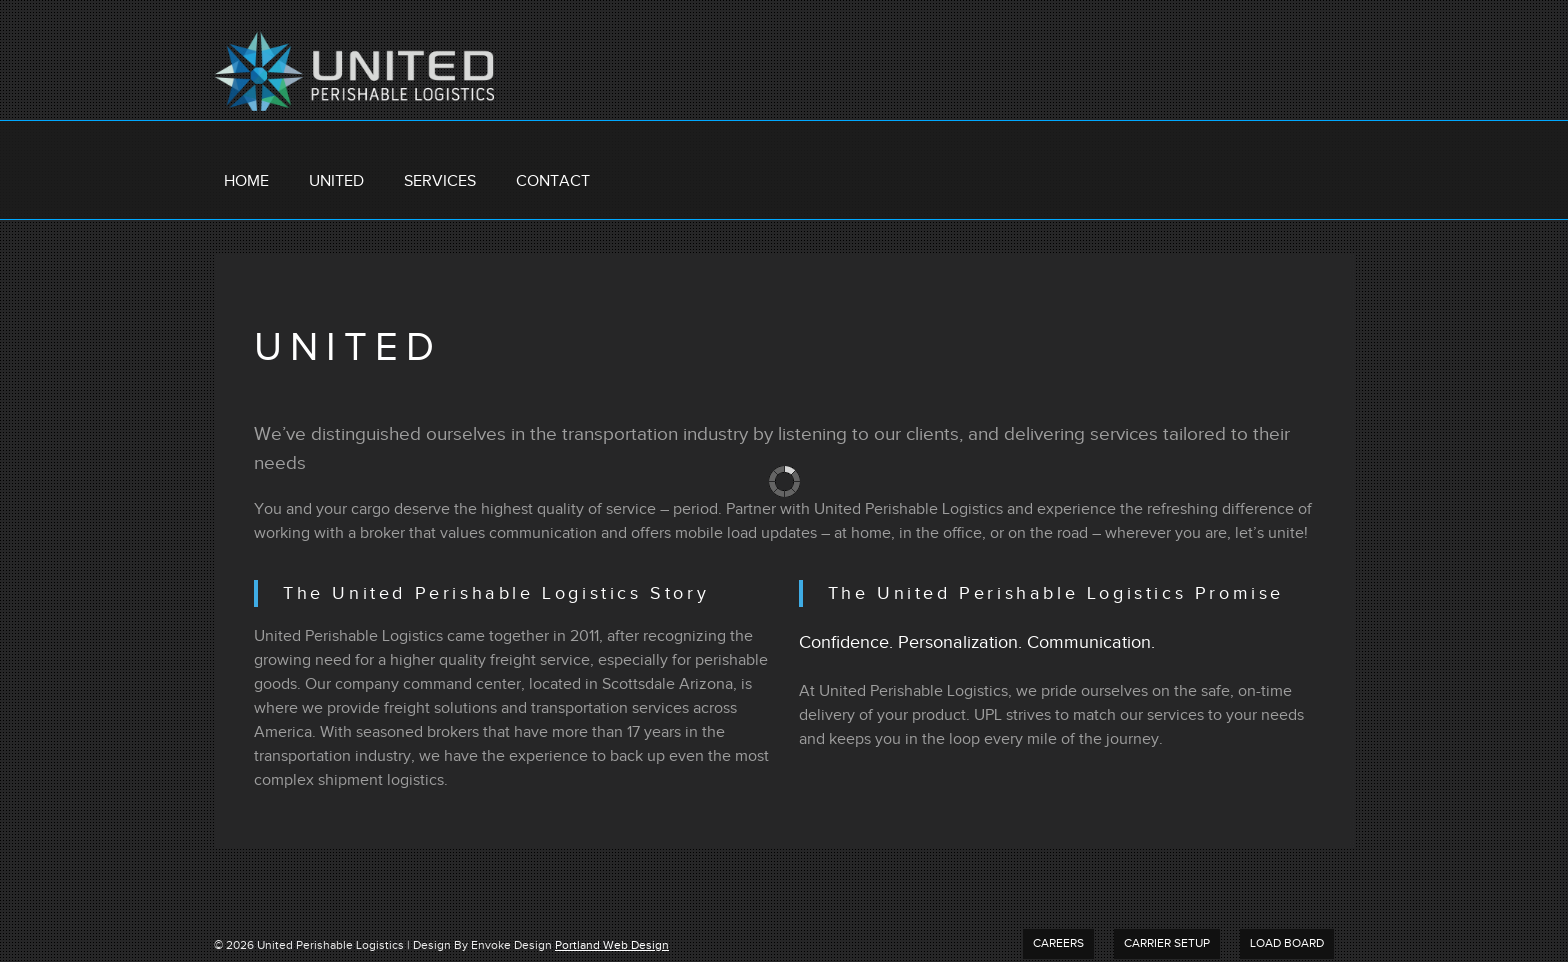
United (336, 181)
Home (246, 181)
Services (440, 181)
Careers (1058, 943)
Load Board (1287, 943)
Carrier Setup (1167, 943)
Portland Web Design (612, 945)
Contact (553, 181)
